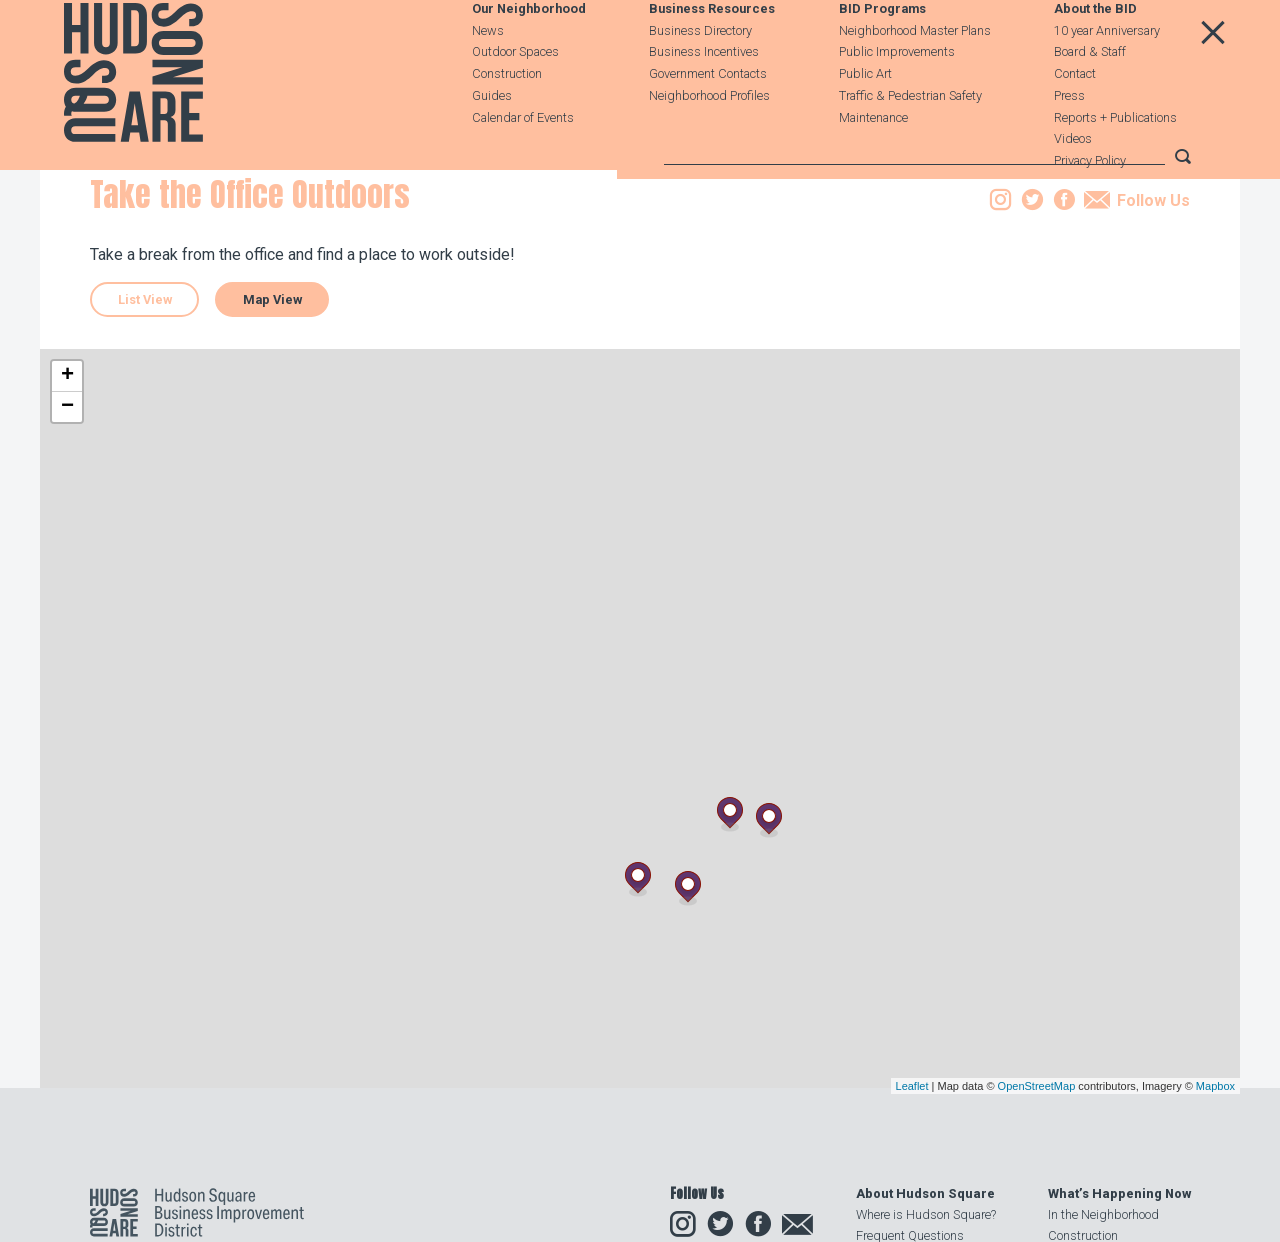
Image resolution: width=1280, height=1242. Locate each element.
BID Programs (882, 56)
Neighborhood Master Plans (915, 77)
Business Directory (700, 77)
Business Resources (712, 56)
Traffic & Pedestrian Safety (910, 142)
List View (145, 425)
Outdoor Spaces (515, 99)
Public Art (865, 121)
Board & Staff (1090, 99)
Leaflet (912, 1212)
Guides (492, 142)
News (488, 77)
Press (1069, 142)
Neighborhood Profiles (709, 142)
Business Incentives (704, 99)
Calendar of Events (523, 164)
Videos (1073, 186)
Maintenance (873, 164)
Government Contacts (708, 121)
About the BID (1095, 56)
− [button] (67, 533)
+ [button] (67, 502)
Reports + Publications (1115, 164)
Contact (1075, 121)
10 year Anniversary (1107, 77)
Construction (507, 121)
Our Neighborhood (529, 56)
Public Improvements (897, 99)
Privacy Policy (1090, 208)
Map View (272, 425)
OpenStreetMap (1037, 1212)
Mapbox (1215, 1212)
